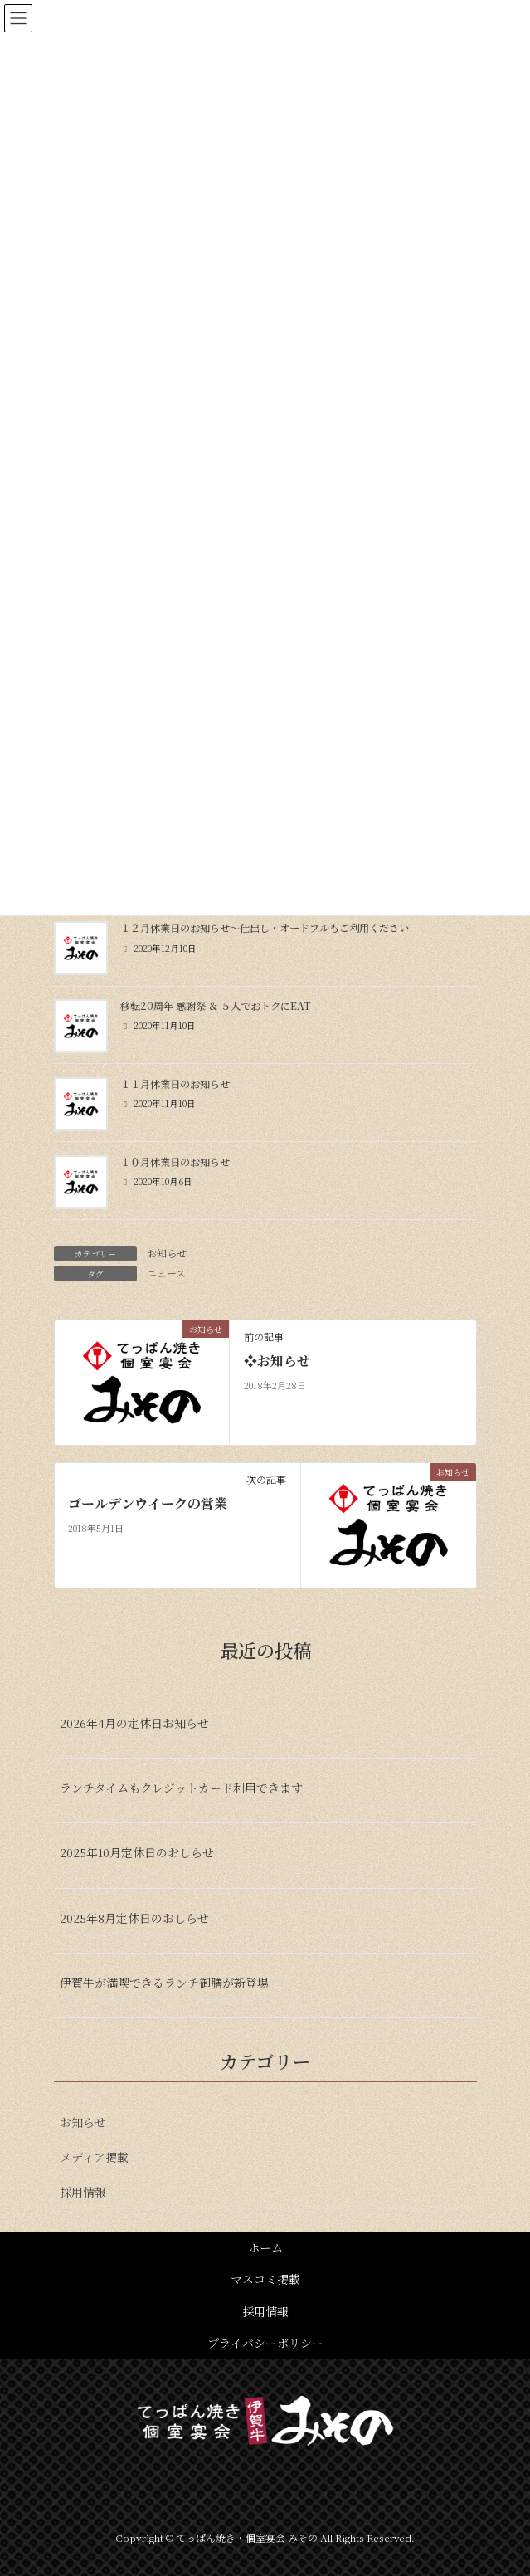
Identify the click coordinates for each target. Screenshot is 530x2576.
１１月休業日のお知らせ (175, 1083)
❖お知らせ (277, 1361)
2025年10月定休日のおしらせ (137, 1852)
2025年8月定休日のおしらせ (134, 1918)
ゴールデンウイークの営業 (147, 1504)
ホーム (265, 2247)
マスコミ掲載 (265, 2279)
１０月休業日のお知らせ (175, 1161)
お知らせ (167, 1253)
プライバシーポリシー (265, 2342)
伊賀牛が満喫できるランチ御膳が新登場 (164, 1982)
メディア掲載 (94, 2157)
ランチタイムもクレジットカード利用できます (181, 1787)
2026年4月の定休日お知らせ (134, 1723)
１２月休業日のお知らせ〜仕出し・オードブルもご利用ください (264, 927)
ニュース (166, 1273)
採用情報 (83, 2191)
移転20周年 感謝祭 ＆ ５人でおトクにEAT (215, 1005)
